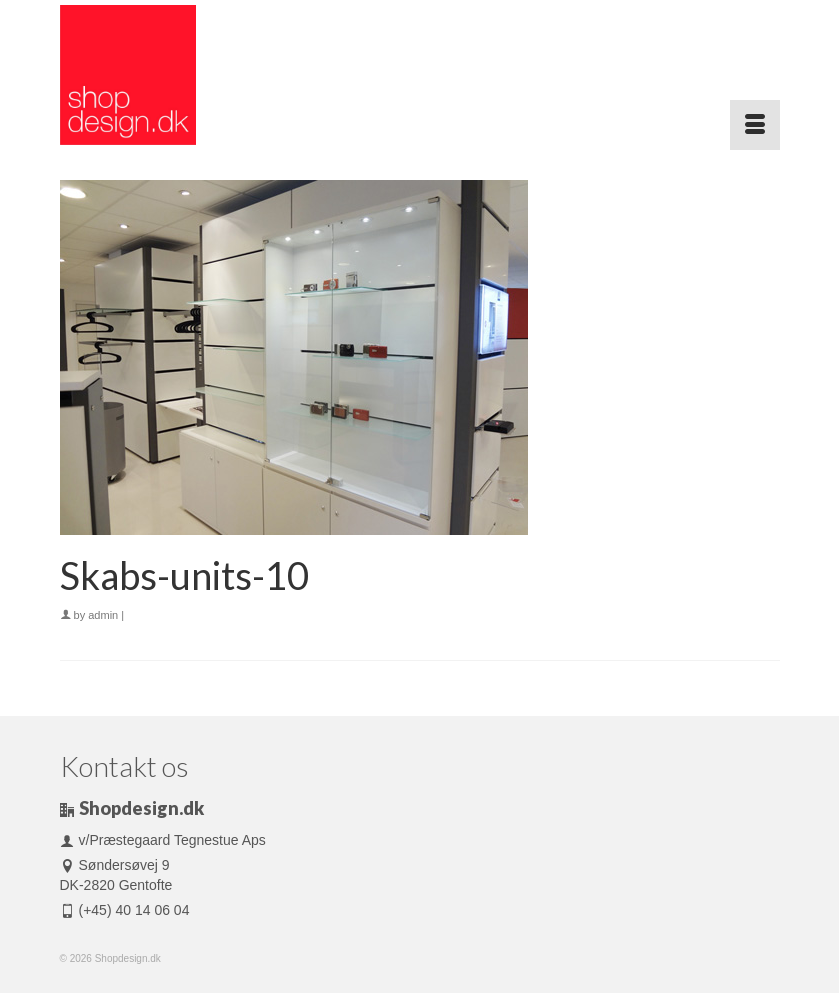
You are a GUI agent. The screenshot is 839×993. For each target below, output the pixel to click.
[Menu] (755, 125)
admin (103, 615)
